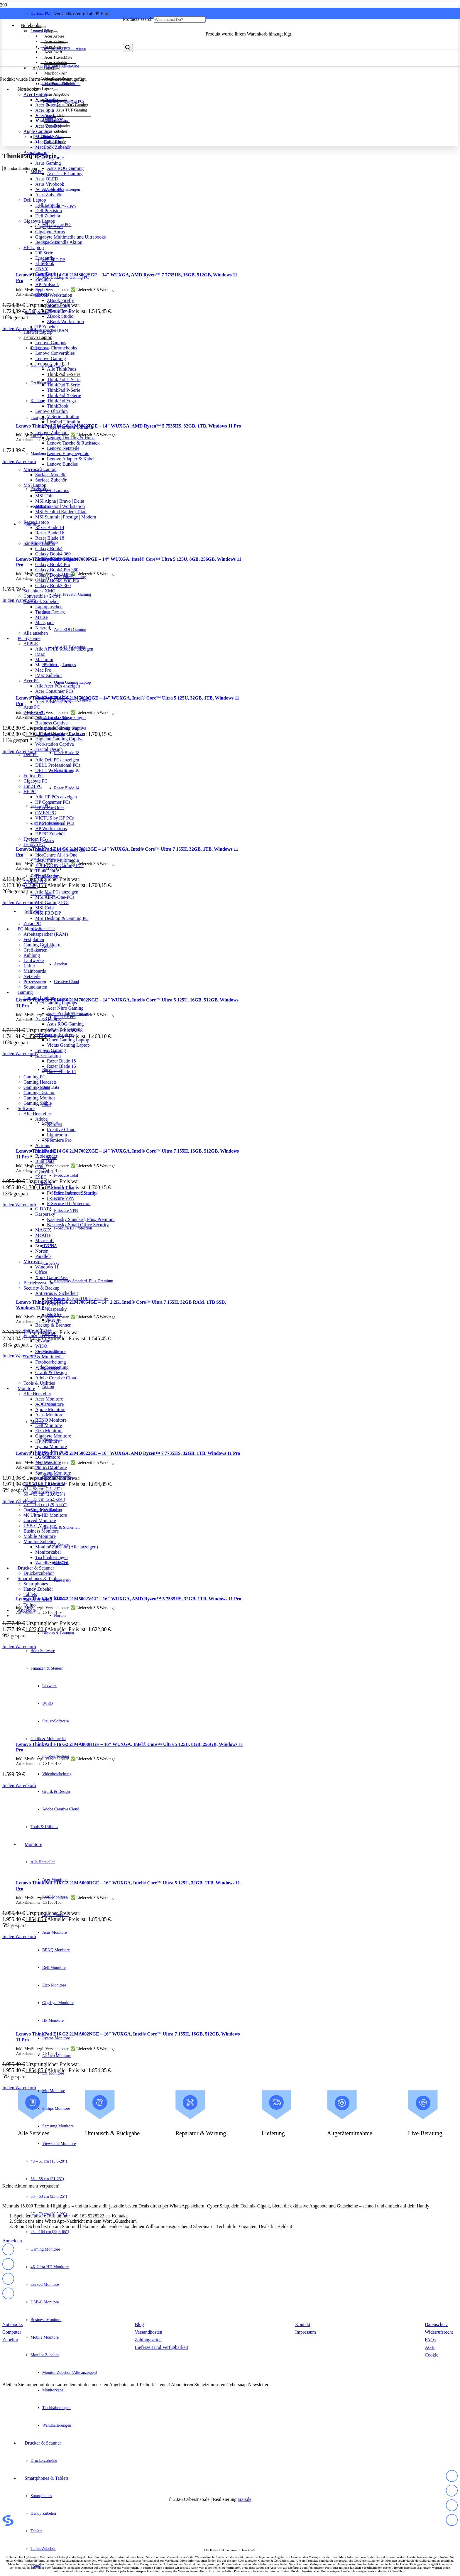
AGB (430, 2347)
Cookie (431, 2354)
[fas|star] (452, 2477)
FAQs (430, 2339)
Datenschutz (436, 2324)
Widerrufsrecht (439, 2332)
